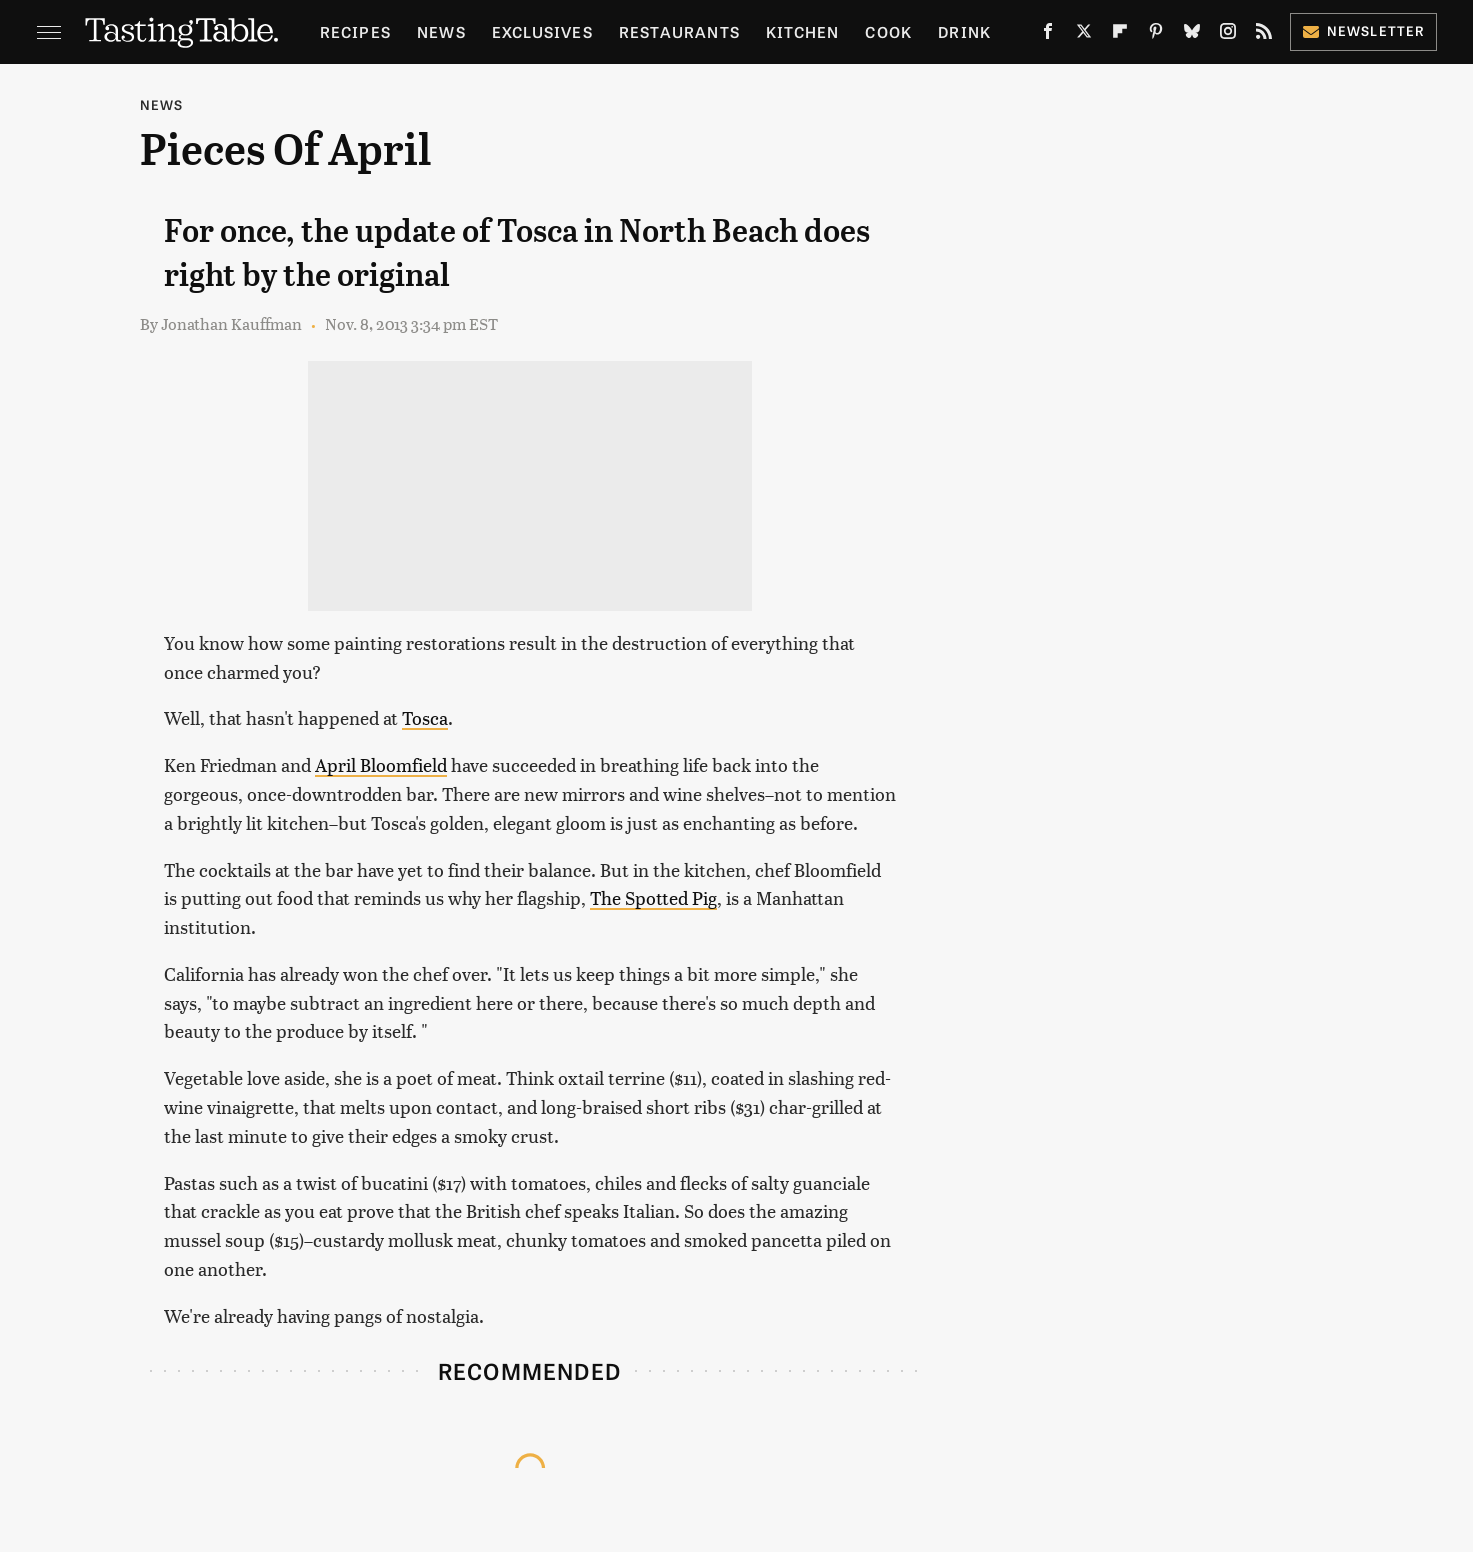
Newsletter (1363, 30)
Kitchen (802, 31)
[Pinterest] (1156, 35)
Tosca (425, 717)
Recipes (355, 31)
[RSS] (1264, 35)
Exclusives (542, 31)
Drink (964, 31)
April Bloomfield (381, 764)
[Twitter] (1084, 35)
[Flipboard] (1120, 35)
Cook (888, 31)
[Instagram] (1228, 35)
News (441, 31)
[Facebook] (1048, 35)
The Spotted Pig (653, 897)
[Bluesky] (1192, 35)
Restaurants (679, 31)
